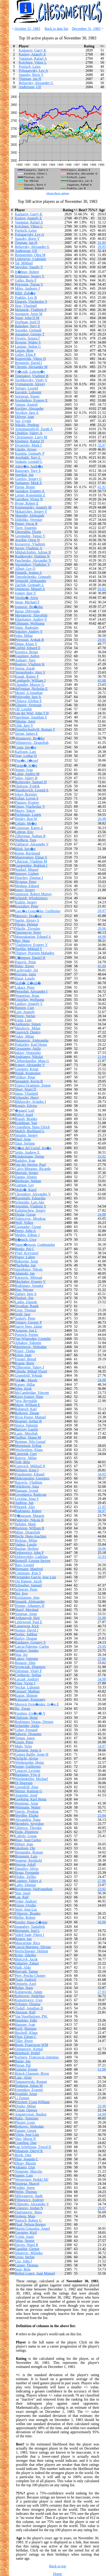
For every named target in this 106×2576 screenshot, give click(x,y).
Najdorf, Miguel (26, 869)
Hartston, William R (29, 1528)
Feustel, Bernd (25, 1359)
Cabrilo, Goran (26, 1836)
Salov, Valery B (26, 778)
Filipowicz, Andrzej (29, 2200)
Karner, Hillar (25, 1384)
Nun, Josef (22, 1893)
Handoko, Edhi (26, 2020)
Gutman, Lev (24, 1185)
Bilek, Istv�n (25, 849)
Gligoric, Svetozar (28, 705)
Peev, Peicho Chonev (30, 1975)
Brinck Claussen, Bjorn (32, 2073)
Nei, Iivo (21, 1593)
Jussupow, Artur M (28, 314)
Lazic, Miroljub (26, 1433)
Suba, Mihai (24, 636)
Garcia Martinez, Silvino (33, 1947)
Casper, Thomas (26, 2265)
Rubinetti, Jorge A (28, 1750)
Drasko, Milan (25, 2106)
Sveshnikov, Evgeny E (31, 400)
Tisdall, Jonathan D (29, 2008)
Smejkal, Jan (24, 475)
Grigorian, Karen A (29, 828)
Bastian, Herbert (27, 1548)
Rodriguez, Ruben (28, 1511)
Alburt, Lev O (25, 568)
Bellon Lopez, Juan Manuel (35, 2273)
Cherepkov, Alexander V (33, 1194)
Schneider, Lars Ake (29, 1202)
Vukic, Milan (24, 1036)
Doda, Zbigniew (26, 1832)
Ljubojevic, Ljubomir (30, 259)
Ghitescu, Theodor (28, 1828)
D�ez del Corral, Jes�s (33, 1148)
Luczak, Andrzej (27, 1679)
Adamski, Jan (25, 1273)
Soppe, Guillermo (28, 1766)
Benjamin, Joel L (27, 1931)
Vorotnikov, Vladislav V (32, 564)
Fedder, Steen (25, 2188)
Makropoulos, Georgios (32, 1478)
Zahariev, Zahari (27, 1963)
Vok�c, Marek (26, 1380)
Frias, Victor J (25, 1683)
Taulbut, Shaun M (28, 1437)
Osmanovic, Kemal (29, 2049)
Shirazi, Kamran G (28, 1791)
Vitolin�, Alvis (26, 598)
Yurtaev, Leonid (26, 388)
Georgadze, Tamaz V (30, 536)
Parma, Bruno (25, 487)
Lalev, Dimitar (25, 1885)
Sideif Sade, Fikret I (29, 1935)
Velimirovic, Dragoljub (31, 743)
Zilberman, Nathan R (30, 836)
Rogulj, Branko (26, 1119)
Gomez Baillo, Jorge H (31, 1754)
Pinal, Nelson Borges (30, 2224)
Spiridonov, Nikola (29, 1269)
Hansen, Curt (24, 1008)
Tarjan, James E (26, 733)
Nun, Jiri (21, 1655)
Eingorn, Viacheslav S (31, 301)
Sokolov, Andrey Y (29, 631)
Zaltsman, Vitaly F (28, 1671)
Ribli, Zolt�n (25, 293)
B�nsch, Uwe (25, 1240)
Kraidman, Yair (26, 1123)
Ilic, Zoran (22, 1708)
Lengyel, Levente (27, 1771)
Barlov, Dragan (26, 1638)
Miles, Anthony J (27, 288)
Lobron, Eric (24, 832)
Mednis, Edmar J (27, 1235)
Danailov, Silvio (26, 1868)
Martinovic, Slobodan (31, 1347)
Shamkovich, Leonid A (31, 790)
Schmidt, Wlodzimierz (31, 898)
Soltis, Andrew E (27, 1152)
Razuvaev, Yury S (27, 471)
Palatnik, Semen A (28, 573)
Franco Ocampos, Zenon (33, 1085)
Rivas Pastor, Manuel (30, 1417)
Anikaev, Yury (25, 660)
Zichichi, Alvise (26, 1758)
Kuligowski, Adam (28, 1992)
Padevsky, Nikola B (29, 1520)
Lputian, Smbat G (28, 346)
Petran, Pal (22, 2065)
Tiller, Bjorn (24, 2041)
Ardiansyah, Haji (27, 1618)
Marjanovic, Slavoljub (31, 615)
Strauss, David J (26, 1630)
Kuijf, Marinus (25, 2028)
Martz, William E (27, 1405)
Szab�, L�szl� (28, 983)
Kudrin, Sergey (26, 902)
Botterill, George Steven (32, 1561)
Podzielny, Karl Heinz (31, 1044)
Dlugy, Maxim (25, 2163)
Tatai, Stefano (25, 1143)
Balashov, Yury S (27, 326)
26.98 (102, 819)
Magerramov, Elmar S (31, 857)
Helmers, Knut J (26, 1470)
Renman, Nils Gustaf (30, 1441)
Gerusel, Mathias (27, 1691)
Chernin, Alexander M (31, 367)
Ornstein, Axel (25, 1984)
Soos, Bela (22, 2269)
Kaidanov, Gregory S (30, 1642)
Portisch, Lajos (29, 66)
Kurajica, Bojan (26, 652)
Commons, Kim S (28, 1573)
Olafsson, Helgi (26, 1718)
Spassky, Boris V (31, 75)
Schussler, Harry (27, 1097)
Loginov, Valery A (28, 1881)
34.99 (102, 2114)
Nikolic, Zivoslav (27, 928)
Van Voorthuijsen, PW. (31, 2016)
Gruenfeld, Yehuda (28, 1375)
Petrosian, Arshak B (29, 640)
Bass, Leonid (24, 1565)
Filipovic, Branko (27, 1913)
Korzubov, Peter (26, 906)
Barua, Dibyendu (27, 611)
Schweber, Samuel (28, 1585)
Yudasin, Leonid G (28, 461)
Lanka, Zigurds (26, 1302)
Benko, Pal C (24, 1249)
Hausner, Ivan (25, 2024)
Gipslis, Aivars (25, 449)
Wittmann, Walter (27, 1807)
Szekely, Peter (25, 1318)
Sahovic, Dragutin (28, 1734)
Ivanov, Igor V (25, 593)
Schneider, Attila (27, 1726)
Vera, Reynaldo (26, 1401)
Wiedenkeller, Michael (31, 1779)
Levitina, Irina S (26, 1499)
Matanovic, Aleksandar (31, 1040)
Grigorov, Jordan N (29, 2208)
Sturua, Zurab (25, 668)
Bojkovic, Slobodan (29, 2126)
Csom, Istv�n (25, 747)
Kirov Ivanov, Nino (29, 1397)
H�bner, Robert (27, 272)
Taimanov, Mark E (28, 483)
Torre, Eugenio (26, 528)
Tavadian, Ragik (27, 1306)
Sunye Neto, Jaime (28, 1326)
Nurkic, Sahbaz (26, 1634)
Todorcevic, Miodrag (30, 1218)
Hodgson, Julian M (29, 2086)
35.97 (102, 445)
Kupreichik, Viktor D (30, 359)
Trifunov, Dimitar (27, 2004)
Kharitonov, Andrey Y (31, 619)
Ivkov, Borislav (26, 794)
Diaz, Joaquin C (26, 2159)
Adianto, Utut (25, 2167)
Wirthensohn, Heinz (29, 1762)
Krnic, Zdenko (25, 1955)
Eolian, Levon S (26, 798)
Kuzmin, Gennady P (29, 453)
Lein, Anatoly (25, 1012)
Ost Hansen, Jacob (28, 1581)
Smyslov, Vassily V (29, 267)
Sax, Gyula (23, 421)
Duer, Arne (23, 1139)
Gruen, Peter (24, 1742)
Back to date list (56, 29)
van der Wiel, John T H (32, 713)
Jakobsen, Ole (25, 1848)
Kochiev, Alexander (29, 408)
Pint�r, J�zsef (26, 760)
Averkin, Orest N (27, 540)
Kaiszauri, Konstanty (30, 1699)
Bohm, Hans (24, 1988)
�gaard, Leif (24, 1110)
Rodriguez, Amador (29, 1286)
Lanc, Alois (23, 2077)
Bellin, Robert (25, 1917)
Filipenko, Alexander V (32, 2204)
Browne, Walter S (28, 342)
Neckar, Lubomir (27, 1687)
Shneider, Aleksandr (29, 515)
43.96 (102, 1922)
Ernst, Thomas (25, 1310)
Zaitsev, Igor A (25, 1294)
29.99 (102, 1646)
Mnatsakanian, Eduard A (33, 937)
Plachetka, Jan (25, 1265)
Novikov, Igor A (26, 413)
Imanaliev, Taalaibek (30, 1926)
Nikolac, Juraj (25, 721)
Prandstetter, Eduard (29, 1474)
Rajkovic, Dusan (27, 1413)
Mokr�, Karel (25, 1190)
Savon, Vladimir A (28, 548)
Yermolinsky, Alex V (30, 672)
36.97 (102, 1511)
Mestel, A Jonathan (29, 693)
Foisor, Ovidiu (25, 1905)
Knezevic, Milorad (28, 1277)
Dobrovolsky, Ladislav (31, 1557)
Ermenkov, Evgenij (29, 2090)
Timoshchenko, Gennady (33, 577)
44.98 (102, 937)
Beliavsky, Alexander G (36, 83)
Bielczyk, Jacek (26, 1959)
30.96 (102, 1548)
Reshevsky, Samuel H (31, 782)
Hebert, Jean (24, 1844)
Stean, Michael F (27, 602)
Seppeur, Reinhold (28, 1860)
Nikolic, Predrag (27, 425)
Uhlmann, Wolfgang (29, 623)
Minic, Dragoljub (27, 1532)
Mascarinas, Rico (27, 1943)
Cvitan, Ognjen (26, 2110)
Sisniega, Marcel (27, 2183)
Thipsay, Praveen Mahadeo (34, 953)
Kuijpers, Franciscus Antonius (37, 2057)
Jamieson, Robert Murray (33, 894)
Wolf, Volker (24, 1223)
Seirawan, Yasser (27, 396)
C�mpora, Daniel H (30, 958)
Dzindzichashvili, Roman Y (35, 729)
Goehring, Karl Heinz (30, 1799)
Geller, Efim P (25, 355)
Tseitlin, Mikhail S (28, 949)
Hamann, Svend (26, 1490)
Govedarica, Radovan (30, 1495)
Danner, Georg (25, 2130)
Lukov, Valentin (26, 1659)
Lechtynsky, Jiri (26, 970)
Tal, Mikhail (24, 263)
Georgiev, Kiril (26, 2232)
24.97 (102, 1746)
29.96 (102, 928)
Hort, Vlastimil (26, 306)
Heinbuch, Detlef (27, 2053)
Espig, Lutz (23, 1020)
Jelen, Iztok (23, 1388)
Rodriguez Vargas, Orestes (34, 1722)
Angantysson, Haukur (31, 2114)
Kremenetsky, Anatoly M (33, 507)
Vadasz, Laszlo (26, 1544)
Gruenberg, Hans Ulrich (32, 1127)
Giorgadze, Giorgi (28, 1227)
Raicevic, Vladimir (28, 1482)
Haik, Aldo (23, 1967)
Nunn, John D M (27, 318)
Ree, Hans (22, 941)
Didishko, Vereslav (28, 520)
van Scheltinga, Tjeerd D (33, 2147)
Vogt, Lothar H (26, 756)
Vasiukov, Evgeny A (29, 491)
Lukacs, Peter (25, 987)
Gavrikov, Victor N (29, 499)
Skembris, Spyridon (29, 1824)
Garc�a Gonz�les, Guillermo (37, 911)
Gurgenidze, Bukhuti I (31, 865)
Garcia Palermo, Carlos (32, 1646)
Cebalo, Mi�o (26, 823)
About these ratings (57, 193)
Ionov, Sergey (25, 890)
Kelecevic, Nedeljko (30, 1996)
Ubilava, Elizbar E (28, 701)
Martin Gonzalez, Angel (32, 2228)
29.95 (102, 247)
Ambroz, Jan (24, 1503)
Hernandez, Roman (29, 1852)
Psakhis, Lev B (26, 297)
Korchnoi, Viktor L (33, 62)
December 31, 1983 (86, 29)
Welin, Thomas (26, 2192)
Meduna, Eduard (27, 886)
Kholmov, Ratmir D (29, 441)
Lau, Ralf (21, 1897)
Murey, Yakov (25, 811)
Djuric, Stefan (25, 1016)
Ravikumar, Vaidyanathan (33, 1889)
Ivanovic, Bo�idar (29, 607)
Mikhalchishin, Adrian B (33, 552)
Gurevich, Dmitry (28, 1032)
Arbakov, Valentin (28, 1343)
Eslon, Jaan (23, 1355)
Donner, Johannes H (29, 1606)
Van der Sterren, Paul (30, 1165)
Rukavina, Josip (26, 1261)
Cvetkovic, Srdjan (28, 1675)
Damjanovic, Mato (28, 2212)
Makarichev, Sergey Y (31, 511)
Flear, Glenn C (25, 2037)
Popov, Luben (25, 1257)
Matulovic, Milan (27, 1028)
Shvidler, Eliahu (26, 1815)
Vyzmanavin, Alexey (30, 384)
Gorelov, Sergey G (28, 479)
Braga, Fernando (27, 1873)
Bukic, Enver (24, 966)
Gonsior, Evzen (26, 2069)
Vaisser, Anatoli (26, 404)
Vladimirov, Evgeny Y (31, 945)
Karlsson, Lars (25, 752)
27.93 (102, 1992)
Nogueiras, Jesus (27, 995)
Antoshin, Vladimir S (30, 1206)
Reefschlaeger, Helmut (31, 1951)
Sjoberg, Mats (25, 2216)
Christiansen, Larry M (31, 437)
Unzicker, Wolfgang (29, 1000)
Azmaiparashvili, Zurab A (34, 429)
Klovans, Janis (25, 974)
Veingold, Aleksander (30, 581)
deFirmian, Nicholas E (31, 689)
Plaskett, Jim (24, 1298)
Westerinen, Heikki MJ (31, 2179)
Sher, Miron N (25, 2139)
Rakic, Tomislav (26, 2118)
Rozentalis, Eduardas (30, 1198)
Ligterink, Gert (26, 1454)
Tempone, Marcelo (28, 2171)
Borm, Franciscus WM (31, 2045)
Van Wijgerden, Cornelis (33, 1339)
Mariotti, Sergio (26, 1173)
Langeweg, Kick (27, 1626)
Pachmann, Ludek (28, 815)
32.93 (102, 1557)
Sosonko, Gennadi (28, 330)
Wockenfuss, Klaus (29, 1450)
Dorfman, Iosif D (27, 322)
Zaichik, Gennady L (29, 585)
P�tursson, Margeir (29, 1516)
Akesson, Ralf (25, 2012)
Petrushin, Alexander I (31, 991)
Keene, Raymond (27, 853)
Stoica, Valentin (26, 1425)
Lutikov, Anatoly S (28, 1004)
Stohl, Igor (22, 1314)
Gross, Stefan (24, 2257)
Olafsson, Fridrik (27, 786)
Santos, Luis (24, 2175)
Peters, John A (25, 1231)
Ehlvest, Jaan (24, 417)
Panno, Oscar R (26, 524)
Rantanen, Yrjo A (27, 1775)
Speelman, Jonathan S (31, 717)
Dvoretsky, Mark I (28, 445)
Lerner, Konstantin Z (30, 495)
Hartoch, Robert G (28, 2220)
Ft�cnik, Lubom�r (30, 372)
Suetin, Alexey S (27, 920)
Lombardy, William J (30, 680)
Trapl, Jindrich (25, 1980)
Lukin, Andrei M (27, 774)
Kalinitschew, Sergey (30, 1210)
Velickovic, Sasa (27, 1486)
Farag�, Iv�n (26, 765)
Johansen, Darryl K (29, 2151)
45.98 (102, 680)
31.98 (102, 1618)
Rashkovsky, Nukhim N (32, 556)
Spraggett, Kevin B (29, 1081)
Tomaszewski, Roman (31, 2082)
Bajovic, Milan (26, 1458)
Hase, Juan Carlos (28, 1840)
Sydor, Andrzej (26, 1901)
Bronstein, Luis (26, 1856)
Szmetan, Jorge (26, 1614)
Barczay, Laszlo (26, 1429)
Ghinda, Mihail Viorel (31, 1371)
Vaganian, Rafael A (33, 58)
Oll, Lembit (23, 709)
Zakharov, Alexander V (32, 844)
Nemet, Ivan (24, 770)
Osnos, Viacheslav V (30, 806)
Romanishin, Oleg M (30, 255)
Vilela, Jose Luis (27, 2135)
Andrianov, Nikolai (29, 1057)
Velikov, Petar (25, 1077)
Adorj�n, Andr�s (29, 466)
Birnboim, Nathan (28, 1181)
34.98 (102, 1679)
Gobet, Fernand (26, 1730)
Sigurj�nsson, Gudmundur (35, 1245)
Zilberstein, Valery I (29, 1367)
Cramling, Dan (25, 2143)
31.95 (102, 243)
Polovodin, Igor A (28, 697)
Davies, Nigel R (26, 2245)
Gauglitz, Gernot (27, 2249)
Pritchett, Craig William (32, 2102)
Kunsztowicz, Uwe (29, 2000)
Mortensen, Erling (28, 1446)
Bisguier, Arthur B (28, 1421)
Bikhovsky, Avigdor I (30, 1102)
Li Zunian (22, 2098)
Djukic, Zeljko (25, 1877)
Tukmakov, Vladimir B (31, 376)
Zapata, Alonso (26, 1177)
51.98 (102, 2069)
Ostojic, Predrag (26, 1811)
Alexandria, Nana (27, 1820)
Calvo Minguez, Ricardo (33, 1169)
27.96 (102, 1659)
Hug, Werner (24, 1290)
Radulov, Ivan (25, 1160)
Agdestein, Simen (28, 1024)
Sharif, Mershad (26, 1610)
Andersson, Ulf (30, 87)
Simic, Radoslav (27, 627)
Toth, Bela (22, 1462)
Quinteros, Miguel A (30, 589)
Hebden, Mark (25, 1524)
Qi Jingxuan (24, 1783)
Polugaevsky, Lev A (33, 71)
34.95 (102, 1474)
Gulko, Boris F (26, 280)
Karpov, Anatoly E (32, 54)
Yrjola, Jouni (24, 2237)
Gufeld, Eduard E (27, 648)
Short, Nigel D (25, 1089)
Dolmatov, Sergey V (29, 276)
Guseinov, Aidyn (27, 656)
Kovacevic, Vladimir (30, 544)
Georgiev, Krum (26, 1069)
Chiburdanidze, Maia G (32, 1061)
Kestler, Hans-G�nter (31, 1922)
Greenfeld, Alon (26, 1787)
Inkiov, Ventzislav (28, 1053)
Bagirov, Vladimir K (30, 664)
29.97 (102, 911)
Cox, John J (23, 2261)
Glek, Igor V (24, 725)
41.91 (102, 487)
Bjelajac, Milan (26, 1540)
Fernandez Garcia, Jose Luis (35, 1577)
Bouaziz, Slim (25, 1663)
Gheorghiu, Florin (28, 532)
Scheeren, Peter (26, 1589)
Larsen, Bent (24, 350)
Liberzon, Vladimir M (31, 861)
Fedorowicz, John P (29, 1553)
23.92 (102, 1156)
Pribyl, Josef (24, 1115)
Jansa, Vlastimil (26, 1093)
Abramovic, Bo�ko (30, 738)
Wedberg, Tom (25, 840)
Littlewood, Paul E (28, 1622)
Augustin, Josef (26, 1795)
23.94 (102, 1815)
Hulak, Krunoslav (28, 1073)
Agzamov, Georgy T (29, 334)
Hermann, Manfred (29, 1569)
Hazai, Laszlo (25, 978)
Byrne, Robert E (26, 503)
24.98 (102, 1214)
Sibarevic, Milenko (29, 2253)
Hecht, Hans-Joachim (30, 1536)
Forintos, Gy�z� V (30, 1713)
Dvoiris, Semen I (27, 338)
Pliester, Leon (25, 2122)
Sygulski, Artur (26, 2094)
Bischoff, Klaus (26, 2033)
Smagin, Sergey (26, 1135)
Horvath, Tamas (26, 1971)
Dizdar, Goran (25, 1214)
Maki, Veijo (23, 1746)
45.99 (102, 966)
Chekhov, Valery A (28, 433)
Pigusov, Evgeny (27, 802)
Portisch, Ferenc (26, 1335)
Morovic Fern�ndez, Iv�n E (37, 1704)
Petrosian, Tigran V (29, 284)
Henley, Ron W (26, 819)
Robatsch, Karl (26, 1409)
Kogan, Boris (24, 1363)
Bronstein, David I (28, 363)
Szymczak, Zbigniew (30, 1667)
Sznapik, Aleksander (30, 1601)
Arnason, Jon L (26, 1330)
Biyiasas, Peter (25, 882)
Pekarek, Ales (25, 1507)
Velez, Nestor (24, 2241)
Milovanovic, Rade (29, 2196)
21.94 (102, 1057)
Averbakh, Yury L (28, 457)
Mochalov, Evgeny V (30, 1281)
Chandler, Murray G (29, 684)
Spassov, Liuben (27, 874)
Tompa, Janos (25, 1738)
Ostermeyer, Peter (28, 932)
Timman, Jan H (30, 79)
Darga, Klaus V (26, 644)
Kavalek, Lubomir (28, 392)
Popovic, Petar (25, 962)
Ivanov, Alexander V (30, 1065)
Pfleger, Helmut (26, 924)
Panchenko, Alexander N (33, 560)
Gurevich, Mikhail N (30, 1466)
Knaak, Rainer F (27, 676)
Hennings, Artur (26, 1803)
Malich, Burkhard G (29, 1131)
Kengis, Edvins (26, 1106)
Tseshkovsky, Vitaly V (31, 380)
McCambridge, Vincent (32, 1393)
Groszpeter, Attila (27, 1048)
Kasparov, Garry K (32, 50)
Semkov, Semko (26, 1650)
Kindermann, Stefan (29, 1156)
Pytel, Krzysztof (26, 1253)
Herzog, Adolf (25, 1864)
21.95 (102, 1507)
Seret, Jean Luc (26, 1909)
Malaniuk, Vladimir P (31, 310)
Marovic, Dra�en (28, 916)
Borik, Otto (23, 2155)
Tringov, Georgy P (28, 1322)
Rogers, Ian (23, 1939)
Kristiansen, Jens (27, 1597)
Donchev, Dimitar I (29, 878)
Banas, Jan (22, 2061)
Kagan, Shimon (26, 1695)
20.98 (102, 2106)
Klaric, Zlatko (25, 1351)
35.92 (102, 589)
